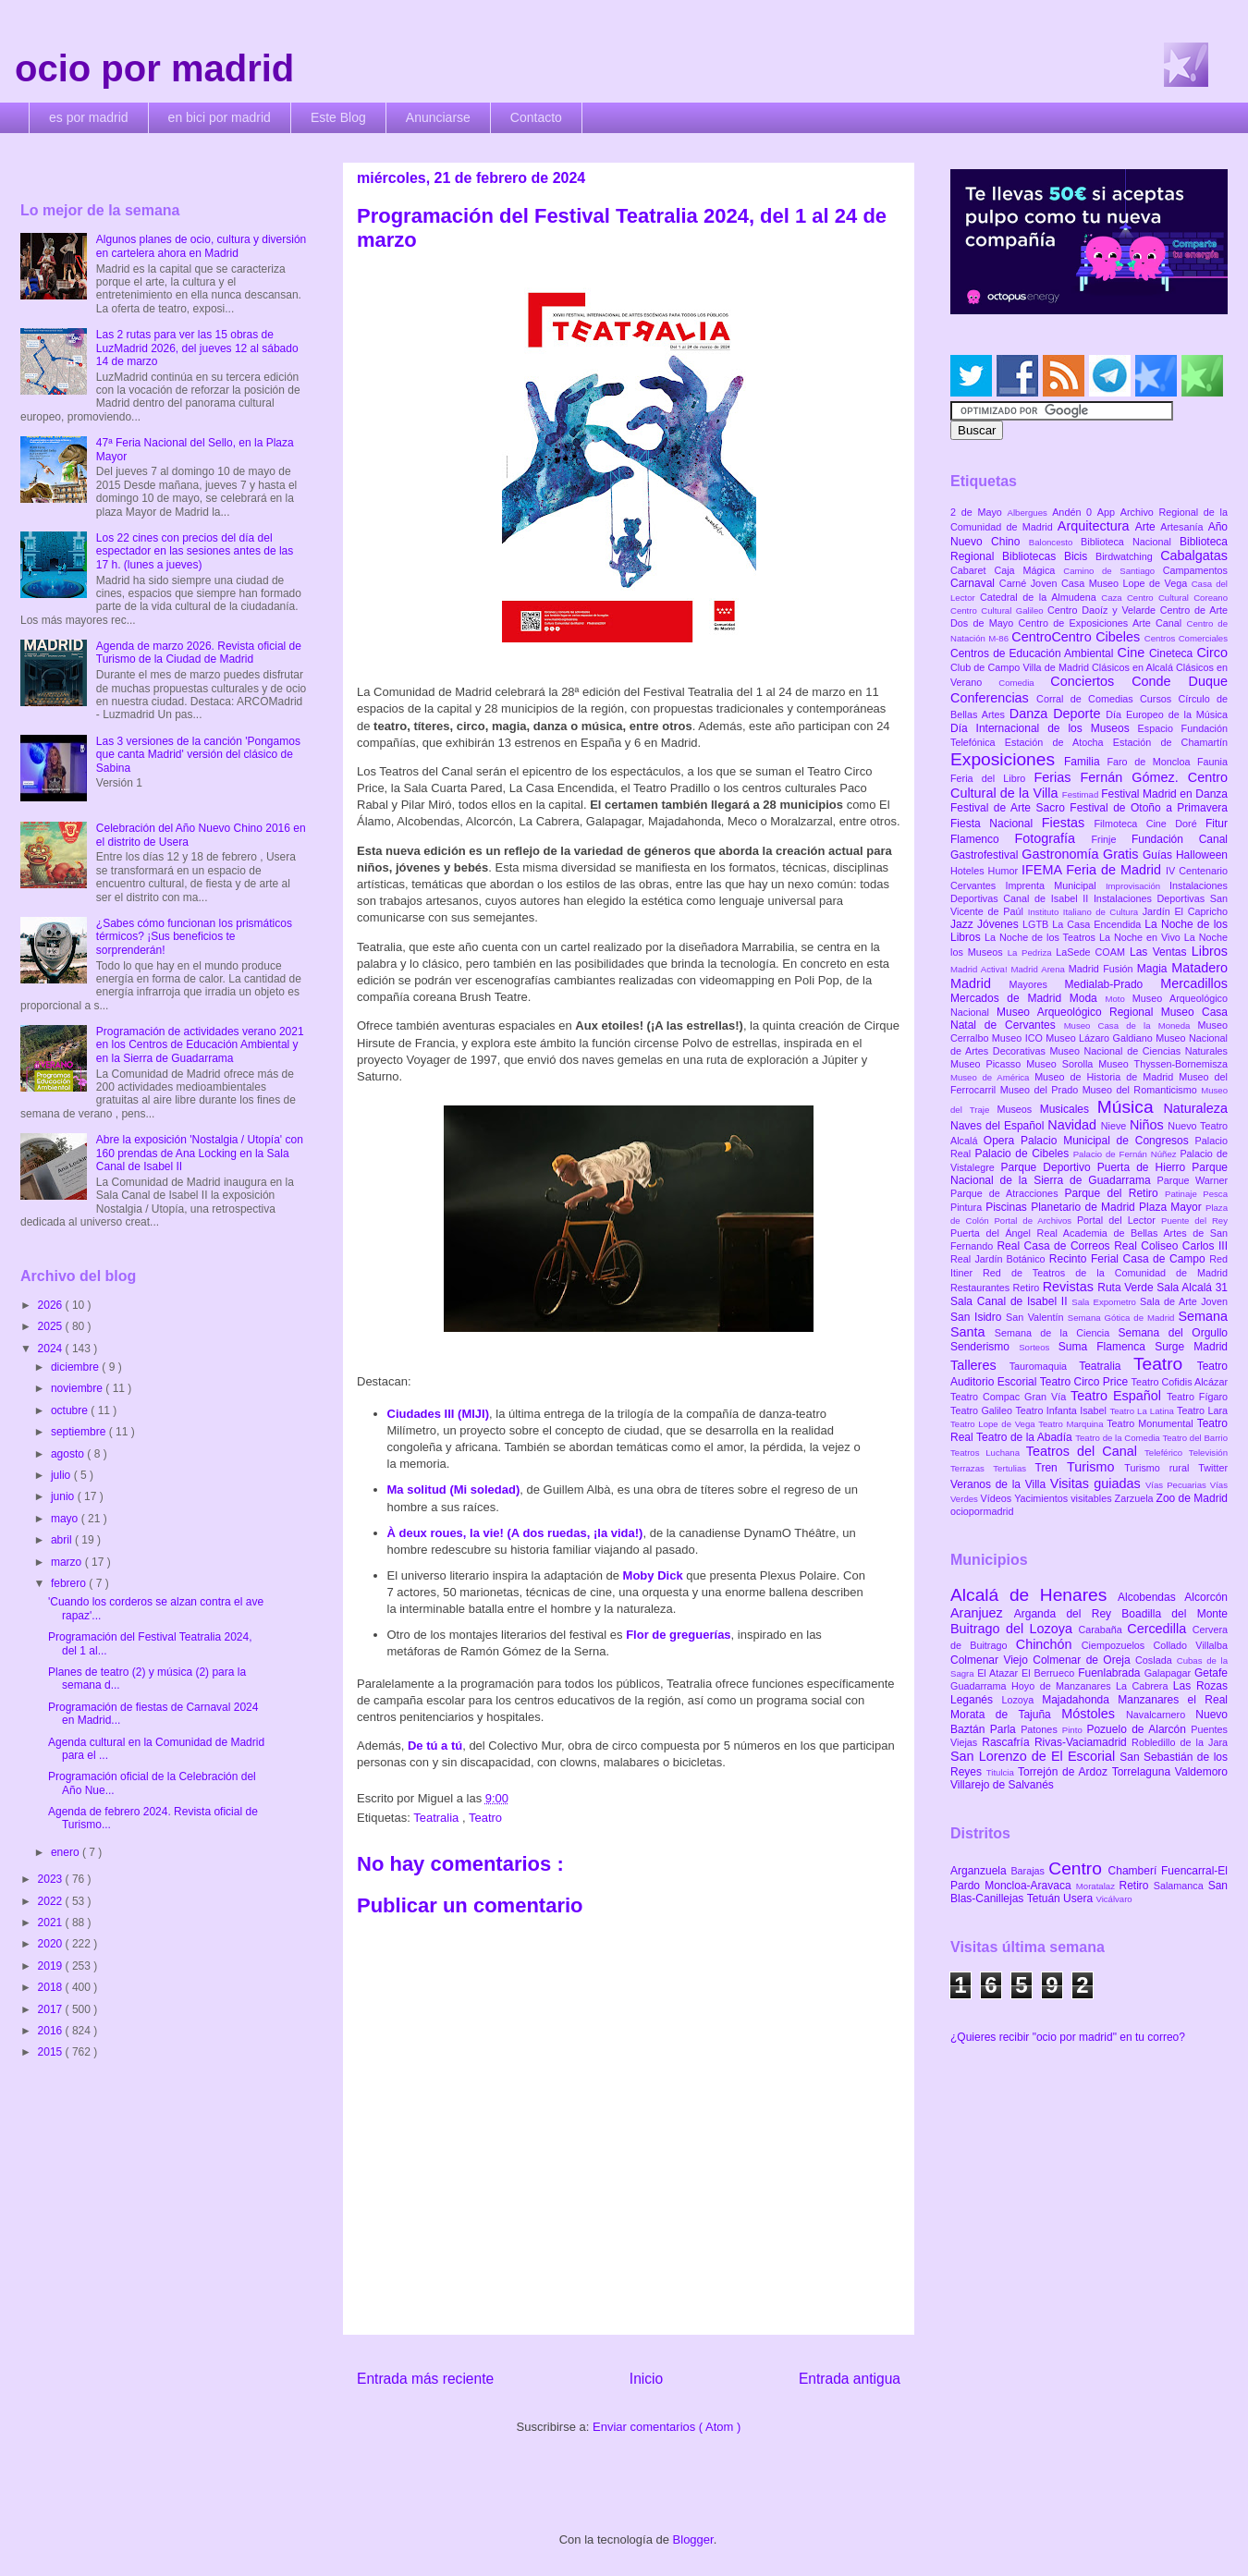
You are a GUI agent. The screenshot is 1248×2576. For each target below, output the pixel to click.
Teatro (485, 1818)
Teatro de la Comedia (1118, 1438)
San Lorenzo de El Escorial (1035, 1756)
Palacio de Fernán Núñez (1127, 1154)
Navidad (1073, 1124)
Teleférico (1166, 1452)
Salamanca (1181, 1885)
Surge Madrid (1191, 1346)
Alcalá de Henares (1034, 1595)
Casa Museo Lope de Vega (1126, 583)
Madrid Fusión (1103, 968)
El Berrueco (1050, 1673)
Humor (1005, 870)
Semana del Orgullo (1173, 1332)
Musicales (1068, 1109)
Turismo (1095, 1466)
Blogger (693, 2539)
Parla (1005, 1729)
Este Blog (338, 117)
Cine (1133, 652)
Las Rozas (1200, 1685)
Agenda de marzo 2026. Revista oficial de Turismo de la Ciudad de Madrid (198, 652)
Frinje (1111, 839)
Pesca (1215, 1194)
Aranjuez (982, 1612)
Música (1130, 1107)
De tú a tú (435, 1745)
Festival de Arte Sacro (1010, 807)
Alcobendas (1151, 1597)
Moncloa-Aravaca (1030, 1885)
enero (66, 1852)
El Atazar (999, 1673)
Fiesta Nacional (996, 823)
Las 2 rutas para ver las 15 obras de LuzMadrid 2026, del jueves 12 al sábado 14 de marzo (197, 348)
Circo (1212, 652)
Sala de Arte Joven (1184, 1301)
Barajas (1029, 1870)
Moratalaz (1098, 1886)
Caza (1114, 597)
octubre (71, 1410)
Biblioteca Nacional (1130, 541)
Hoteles (969, 870)
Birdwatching (1127, 556)
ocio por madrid (154, 68)
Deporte (1079, 713)
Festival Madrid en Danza (1164, 793)
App (1108, 512)
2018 (52, 1987)
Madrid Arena (1040, 969)
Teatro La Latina (1143, 1411)
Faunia (1212, 761)
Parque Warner (1192, 1180)
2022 (52, 1901)
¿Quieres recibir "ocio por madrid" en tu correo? (1067, 2037)
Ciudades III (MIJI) (438, 1414)
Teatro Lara (1202, 1410)
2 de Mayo (979, 512)
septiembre (80, 1431)
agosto (69, 1453)
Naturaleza (1195, 1108)
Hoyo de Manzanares (1063, 1685)
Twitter (1213, 1467)
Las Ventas (1161, 952)
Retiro (1028, 1287)
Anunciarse (438, 117)
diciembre (76, 1367)
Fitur (1216, 823)
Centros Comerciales (1186, 638)
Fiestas (1068, 822)
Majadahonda (1080, 1699)
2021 (52, 1922)
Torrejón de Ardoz (1065, 1771)
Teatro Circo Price (1086, 1381)
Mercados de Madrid (1010, 998)
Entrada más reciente (425, 2379)
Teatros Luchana (988, 1452)
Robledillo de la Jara (1180, 1742)
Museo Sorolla (1062, 1063)
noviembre (78, 1388)
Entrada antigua (849, 2379)
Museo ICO (1019, 1038)
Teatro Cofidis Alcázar (1180, 1381)
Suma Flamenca (1106, 1346)
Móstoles (1093, 1713)
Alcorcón (1206, 1597)
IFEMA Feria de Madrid (1094, 869)
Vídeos (998, 1498)
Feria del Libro (992, 778)
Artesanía (1183, 526)
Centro (1077, 1868)
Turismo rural (1161, 1467)
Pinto (1074, 1730)
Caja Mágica (1028, 570)
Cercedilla (1159, 1628)
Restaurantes (981, 1287)
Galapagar (1169, 1673)
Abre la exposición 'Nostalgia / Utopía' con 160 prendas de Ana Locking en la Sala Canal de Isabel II (199, 1153)
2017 (52, 2009)
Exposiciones (1007, 759)
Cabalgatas (1194, 555)
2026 (52, 1305)
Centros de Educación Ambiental (1034, 653)
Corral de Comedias (1088, 698)
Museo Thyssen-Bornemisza (1163, 1063)
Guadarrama (980, 1685)
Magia (1154, 968)
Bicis (1079, 556)
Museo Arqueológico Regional (1079, 1012)
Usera (1079, 1898)
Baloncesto (1055, 542)
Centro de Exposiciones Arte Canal (1103, 623)
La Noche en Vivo (1141, 937)
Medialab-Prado (1113, 984)
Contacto (536, 117)
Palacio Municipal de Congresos (1108, 1140)
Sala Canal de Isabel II (1010, 1301)
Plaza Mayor (1172, 1207)
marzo (68, 1562)
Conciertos (1091, 681)
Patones (1041, 1729)
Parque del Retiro (1114, 1193)
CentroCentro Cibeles (1077, 636)
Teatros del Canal (1085, 1451)
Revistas (1070, 1286)
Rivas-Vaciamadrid (1083, 1742)
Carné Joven (1030, 583)
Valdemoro (1201, 1771)
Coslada (1156, 1660)
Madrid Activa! (980, 969)
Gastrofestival (986, 854)
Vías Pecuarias (1177, 1485)
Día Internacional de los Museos (1044, 728)
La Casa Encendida (1098, 924)
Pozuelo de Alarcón (1138, 1729)
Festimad (1081, 794)
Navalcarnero (1160, 1714)
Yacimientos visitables (1064, 1498)
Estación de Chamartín (1170, 742)
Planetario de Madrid (1085, 1207)
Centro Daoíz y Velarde (1103, 610)
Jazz (963, 924)
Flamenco (982, 839)
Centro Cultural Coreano (1177, 597)
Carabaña (1102, 1629)
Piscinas (1008, 1207)
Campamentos (1195, 570)
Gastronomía (1062, 854)
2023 (52, 1879)
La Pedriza (1032, 952)
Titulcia (1002, 1772)
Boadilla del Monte (1174, 1613)
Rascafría (1008, 1742)
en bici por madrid (219, 117)
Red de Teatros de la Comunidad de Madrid (1105, 1272)
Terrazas (971, 1468)
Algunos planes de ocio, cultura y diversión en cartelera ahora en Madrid (201, 246)
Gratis (1123, 854)
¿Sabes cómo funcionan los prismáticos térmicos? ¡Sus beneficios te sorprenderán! (194, 937)
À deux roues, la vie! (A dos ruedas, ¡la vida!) (515, 1533)
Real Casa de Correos (1055, 1245)
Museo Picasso (988, 1063)
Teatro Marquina (1072, 1424)
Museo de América (992, 1077)
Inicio (646, 2379)
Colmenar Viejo (991, 1660)
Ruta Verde (1126, 1287)
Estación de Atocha (1059, 742)
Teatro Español (1119, 1395)
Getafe (1211, 1672)
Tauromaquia (1044, 1366)
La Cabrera (1144, 1685)
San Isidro (978, 1317)
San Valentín (1037, 1317)
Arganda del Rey (1068, 1613)
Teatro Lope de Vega (994, 1424)
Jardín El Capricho (1185, 911)
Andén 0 (1074, 512)
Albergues (1030, 512)
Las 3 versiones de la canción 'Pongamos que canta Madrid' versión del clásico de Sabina (198, 755)
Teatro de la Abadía (1025, 1437)
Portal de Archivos (1035, 1220)
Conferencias (993, 697)
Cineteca (1172, 653)
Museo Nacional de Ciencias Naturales (1138, 1050)
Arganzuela (980, 1870)
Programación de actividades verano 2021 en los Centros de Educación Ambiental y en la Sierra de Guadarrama (200, 1045)
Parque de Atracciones (1007, 1193)
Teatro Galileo (982, 1410)
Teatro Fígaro (1197, 1396)
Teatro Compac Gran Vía (1010, 1396)
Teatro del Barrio (1195, 1438)
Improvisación (1137, 886)
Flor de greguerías (678, 1635)
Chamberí (1134, 1870)
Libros (1210, 951)
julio (62, 1475)
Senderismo (984, 1346)
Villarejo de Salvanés (1002, 1784)
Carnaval (974, 583)
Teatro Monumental (1151, 1423)
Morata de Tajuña (1005, 1714)
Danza (1031, 713)
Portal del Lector (1119, 1220)
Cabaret (972, 570)
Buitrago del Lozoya (1014, 1628)
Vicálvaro (1113, 1899)
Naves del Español (998, 1125)
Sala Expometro (1105, 1302)
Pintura (967, 1207)
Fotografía (1052, 838)
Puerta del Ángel (993, 1233)
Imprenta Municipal (1055, 885)
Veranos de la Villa (1000, 1484)
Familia (1085, 761)
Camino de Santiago (1112, 571)
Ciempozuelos (1118, 1645)
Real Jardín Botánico (999, 1258)
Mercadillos (1194, 983)
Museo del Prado (1041, 1089)
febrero (70, 1583)
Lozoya (1021, 1699)
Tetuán (1045, 1898)
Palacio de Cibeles (1023, 1153)
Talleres (979, 1365)
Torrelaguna (1143, 1771)
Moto (1118, 999)
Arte (1148, 526)
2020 (52, 1943)
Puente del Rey (1194, 1220)
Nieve (1115, 1125)
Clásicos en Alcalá (1134, 667)
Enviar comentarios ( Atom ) (666, 2427)
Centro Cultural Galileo (998, 610)
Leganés (975, 1699)
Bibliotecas (1033, 556)
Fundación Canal (1180, 839)
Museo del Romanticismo (1142, 1089)
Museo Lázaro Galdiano (1101, 1038)
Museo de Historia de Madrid (1106, 1076)
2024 (52, 1348)
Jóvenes (999, 924)
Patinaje (1184, 1194)
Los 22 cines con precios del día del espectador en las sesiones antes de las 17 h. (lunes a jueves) (194, 551)
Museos (1018, 1109)
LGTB (1037, 924)
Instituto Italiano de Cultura (1085, 912)
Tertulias (1013, 1468)
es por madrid (88, 117)
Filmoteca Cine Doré (1150, 823)
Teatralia (437, 1818)
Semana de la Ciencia (1057, 1332)
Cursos (1159, 698)
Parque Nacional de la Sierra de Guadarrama (1089, 1174)
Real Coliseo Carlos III (1171, 1245)
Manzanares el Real (1173, 1699)
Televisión (1208, 1452)
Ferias (1057, 777)
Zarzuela (1135, 1498)
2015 (52, 2051)
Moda (1088, 998)
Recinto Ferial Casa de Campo (1129, 1258)
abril (63, 1539)
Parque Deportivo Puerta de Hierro (1097, 1167)
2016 (52, 2030)
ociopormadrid (981, 1511)
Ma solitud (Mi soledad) (453, 1489)
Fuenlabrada (1111, 1672)
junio (64, 1496)
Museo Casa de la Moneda (1131, 1025)
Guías (1159, 854)
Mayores (1037, 984)
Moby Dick (653, 1575)
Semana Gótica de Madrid (1123, 1317)
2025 (52, 1326)
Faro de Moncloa (1152, 761)
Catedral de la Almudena (1040, 597)
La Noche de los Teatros (1042, 937)
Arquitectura (1096, 526)
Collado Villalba (1191, 1645)
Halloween (1202, 854)
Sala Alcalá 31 (1192, 1287)
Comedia (1024, 683)
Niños (1149, 1124)
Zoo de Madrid (1192, 1498)
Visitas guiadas (1097, 1483)
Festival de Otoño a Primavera (1149, 807)
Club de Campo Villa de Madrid (1021, 667)
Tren (1051, 1467)
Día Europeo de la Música (1167, 714)
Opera (1002, 1140)
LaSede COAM (1093, 952)
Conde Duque (1180, 681)
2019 (52, 1965)
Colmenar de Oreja (1084, 1660)
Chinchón (1049, 1644)
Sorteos (1038, 1347)
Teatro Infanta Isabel (1062, 1410)
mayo (66, 1518)
